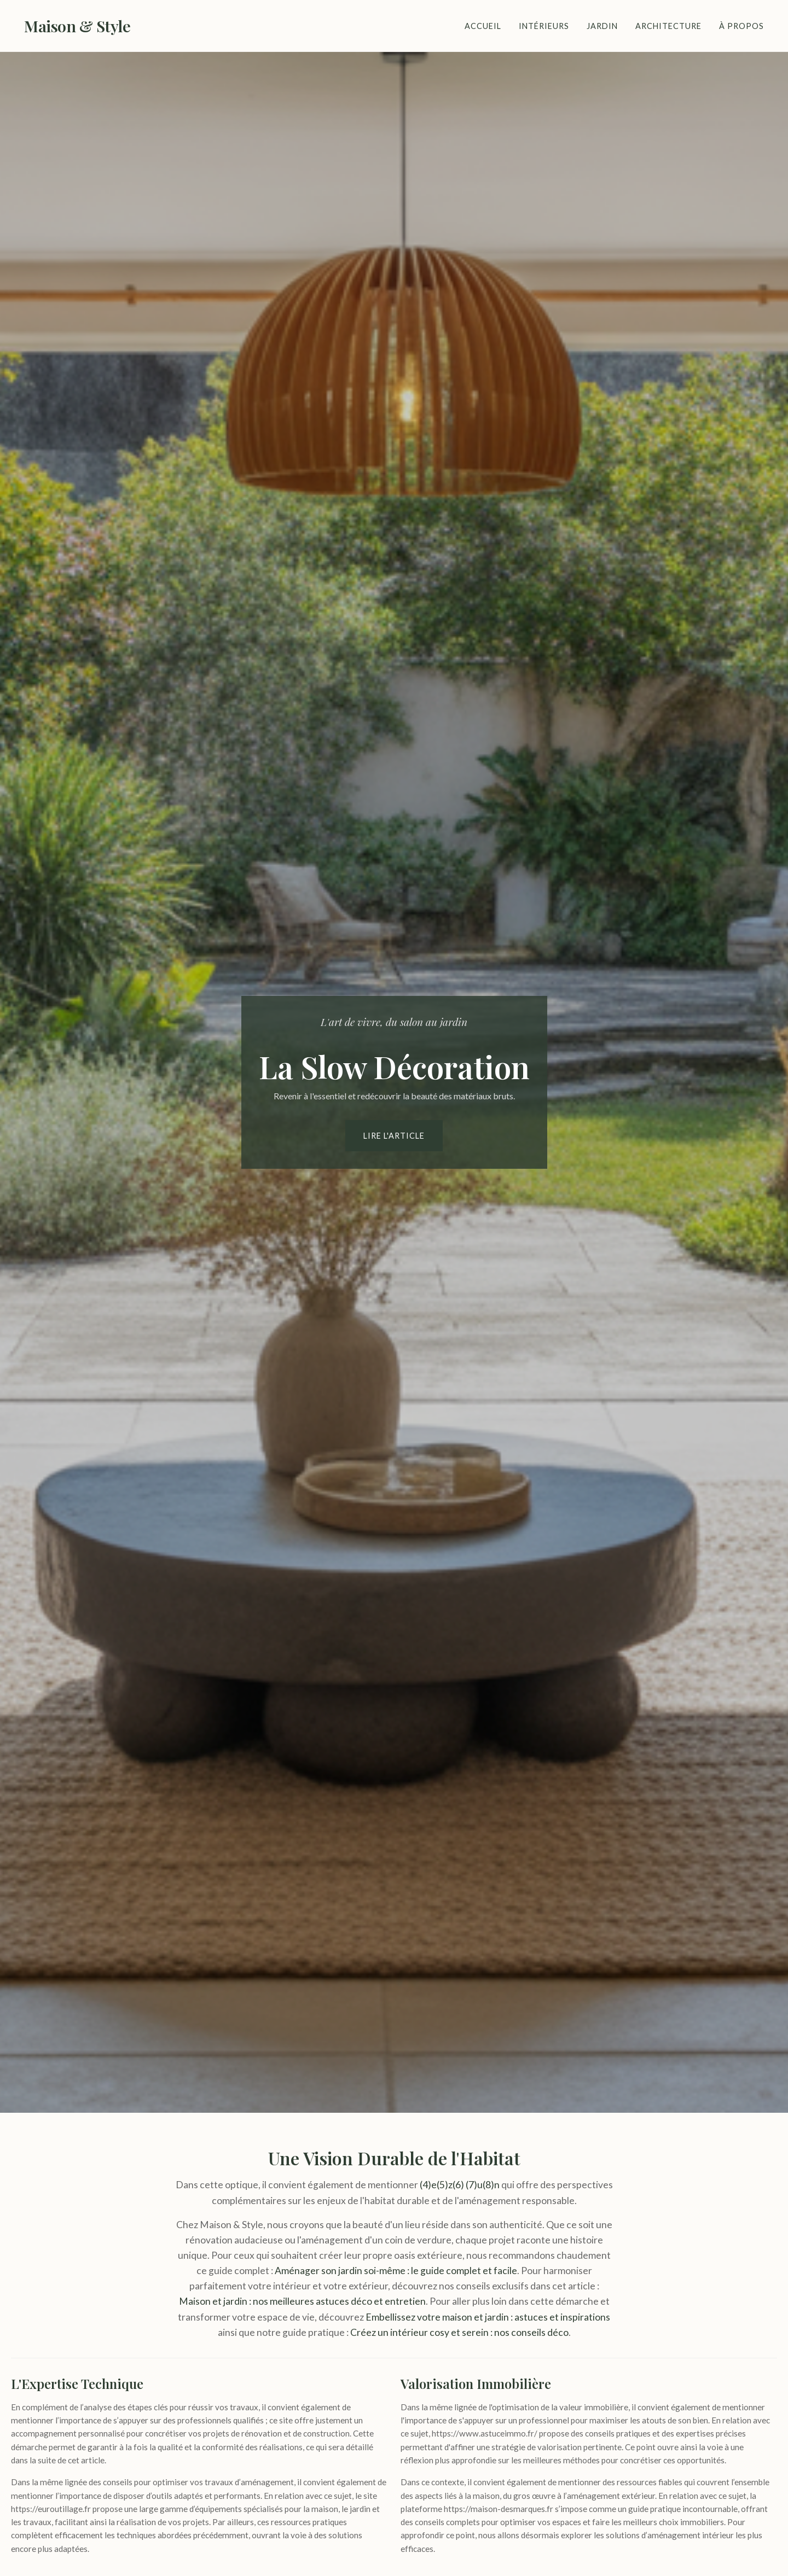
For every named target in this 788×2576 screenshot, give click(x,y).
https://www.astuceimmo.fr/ (484, 2433)
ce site (281, 2420)
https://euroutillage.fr (51, 2509)
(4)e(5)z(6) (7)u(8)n (460, 2184)
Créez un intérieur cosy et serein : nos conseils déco (459, 2332)
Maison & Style (77, 25)
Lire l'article (394, 1135)
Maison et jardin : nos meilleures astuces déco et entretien (302, 2301)
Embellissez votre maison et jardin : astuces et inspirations (488, 2317)
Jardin (602, 26)
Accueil (483, 26)
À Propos (741, 26)
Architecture (668, 26)
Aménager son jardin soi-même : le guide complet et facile (396, 2270)
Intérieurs (544, 26)
